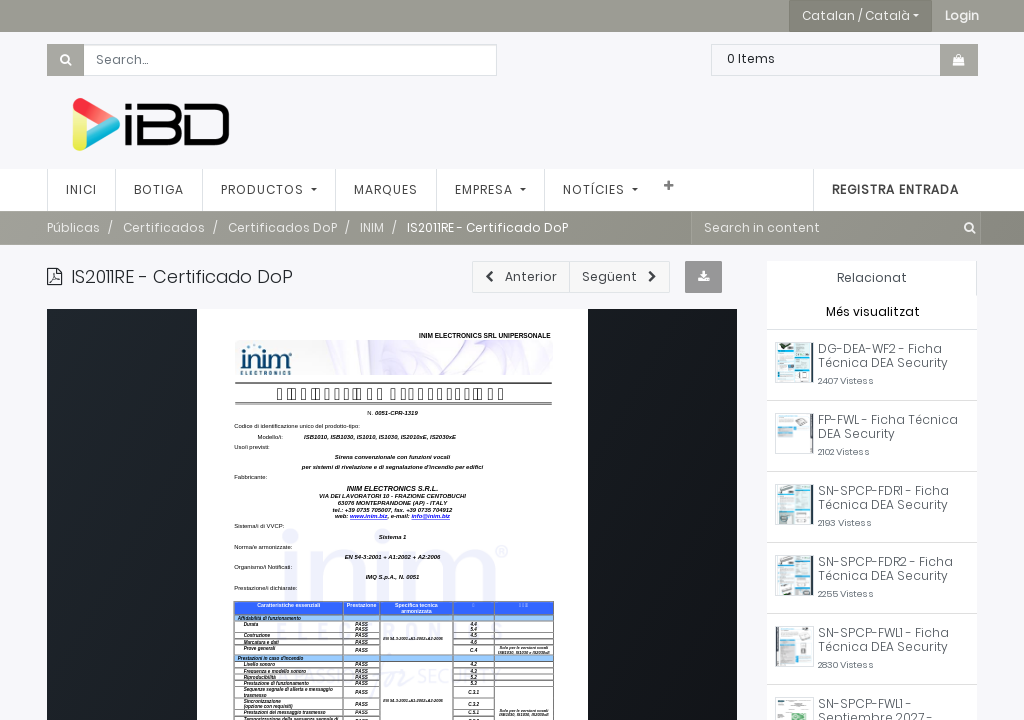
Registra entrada (895, 189)
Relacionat (872, 277)
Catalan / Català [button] (856, 15)
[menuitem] (81, 190)
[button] (962, 16)
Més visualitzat (873, 311)
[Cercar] (965, 228)
